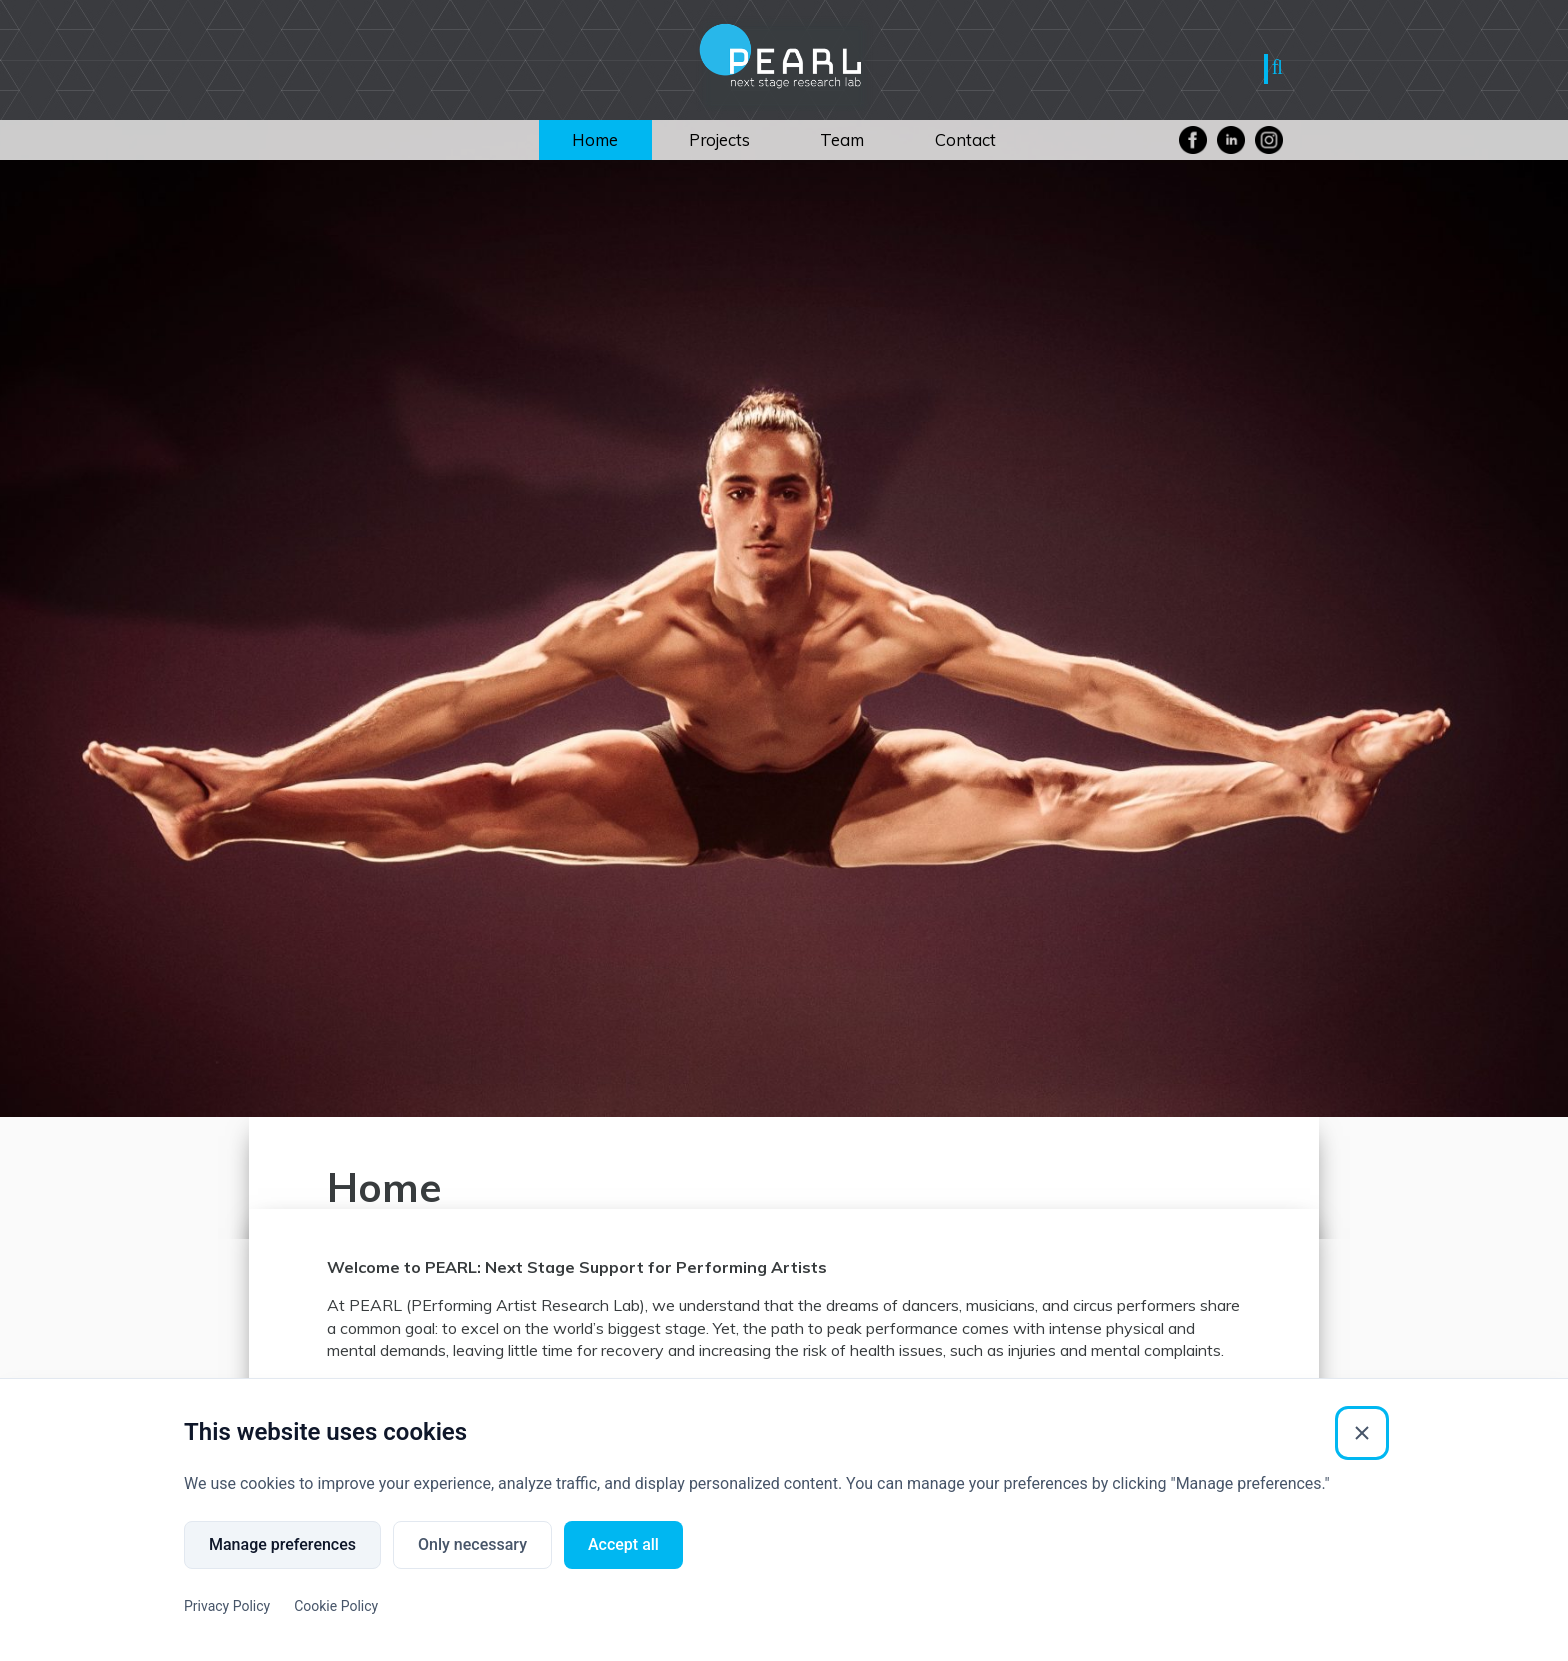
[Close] (1362, 1433)
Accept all (623, 1544)
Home (595, 139)
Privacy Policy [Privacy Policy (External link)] (227, 1606)
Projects (719, 139)
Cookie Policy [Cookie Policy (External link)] (336, 1606)
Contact (965, 139)
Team (842, 139)
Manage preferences (282, 1544)
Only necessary (472, 1544)
